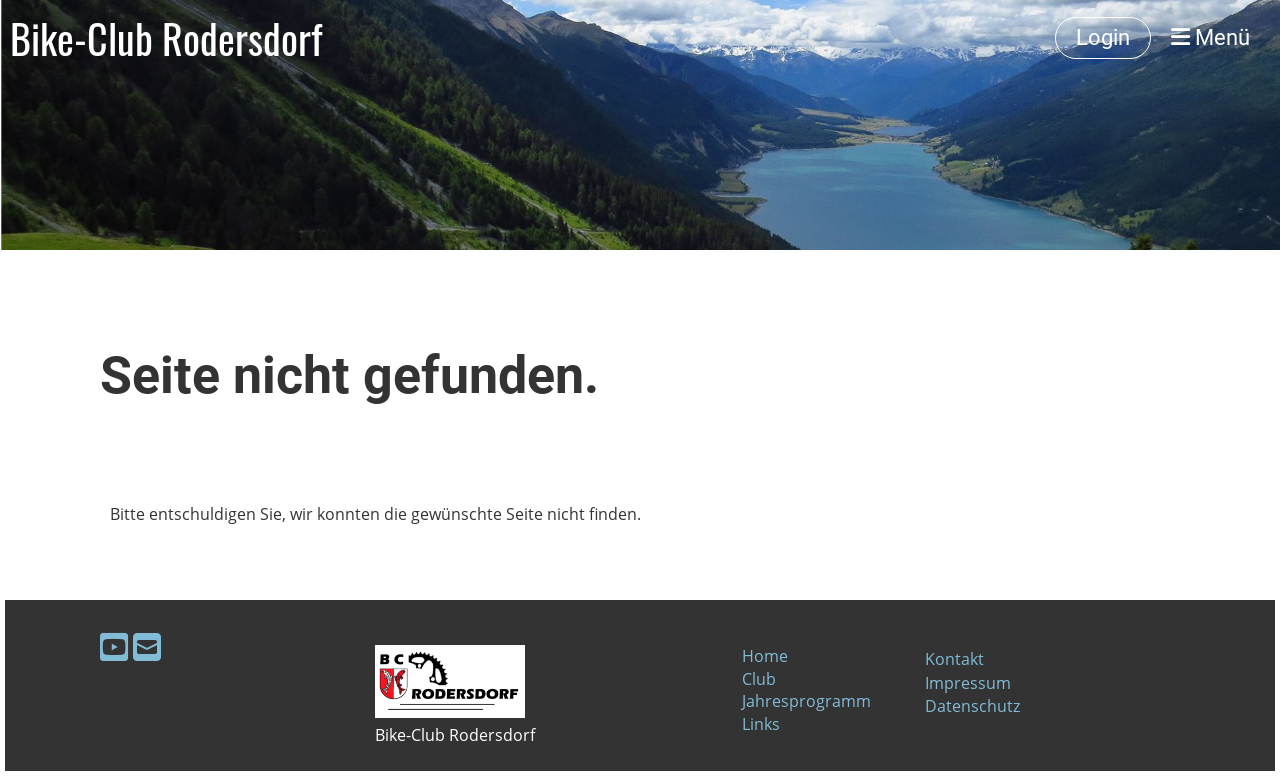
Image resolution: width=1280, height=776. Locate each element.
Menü (1210, 37)
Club (759, 679)
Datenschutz (972, 706)
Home (765, 656)
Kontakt (954, 659)
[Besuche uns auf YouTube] (114, 646)
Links (761, 724)
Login (1103, 37)
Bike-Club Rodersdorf (166, 38)
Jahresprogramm (806, 701)
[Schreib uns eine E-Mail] (147, 646)
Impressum (968, 683)
